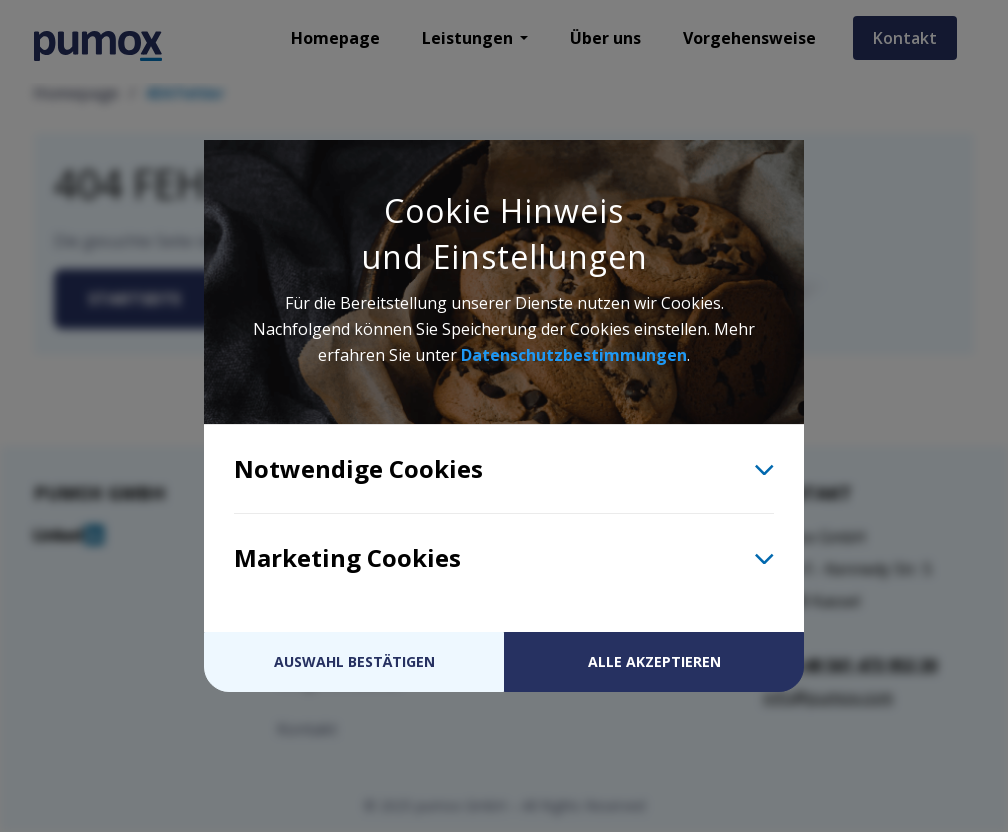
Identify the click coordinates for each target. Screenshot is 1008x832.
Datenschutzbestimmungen (574, 355)
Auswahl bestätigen (354, 661)
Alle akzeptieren (654, 661)
